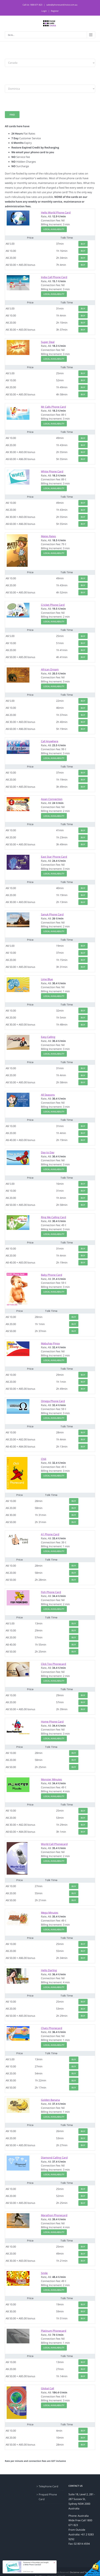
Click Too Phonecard (53, 1664)
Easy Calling (48, 1037)
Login (44, 10)
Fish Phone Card (51, 1592)
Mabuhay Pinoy (50, 1343)
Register (55, 10)
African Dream (50, 669)
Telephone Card (48, 2486)
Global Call (47, 2388)
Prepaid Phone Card (48, 2497)
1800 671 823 (36, 4)
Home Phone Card (52, 1721)
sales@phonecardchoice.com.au (61, 4)
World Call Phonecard (54, 1844)
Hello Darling (49, 1970)
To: (7, 82)
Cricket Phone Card (53, 605)
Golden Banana (50, 2100)
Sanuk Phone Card (52, 914)
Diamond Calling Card (54, 2157)
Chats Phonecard (51, 2028)
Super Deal (47, 342)
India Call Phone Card (54, 277)
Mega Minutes (49, 1912)
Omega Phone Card (53, 1401)
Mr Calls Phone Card (53, 407)
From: (8, 56)
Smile (44, 2273)
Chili (43, 1459)
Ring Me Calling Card (53, 1217)
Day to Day (47, 1152)
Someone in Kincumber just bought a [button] (35, 2564)
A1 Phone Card (50, 1534)
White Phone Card (52, 471)
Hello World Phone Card (56, 212)
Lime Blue (47, 979)
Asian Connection (51, 799)
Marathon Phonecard (54, 2215)
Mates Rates (48, 536)
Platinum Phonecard (53, 2330)
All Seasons (48, 1094)
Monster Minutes (51, 1779)
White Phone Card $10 (33, 2565)
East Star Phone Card (54, 857)
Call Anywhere (49, 741)
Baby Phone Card (51, 1275)
